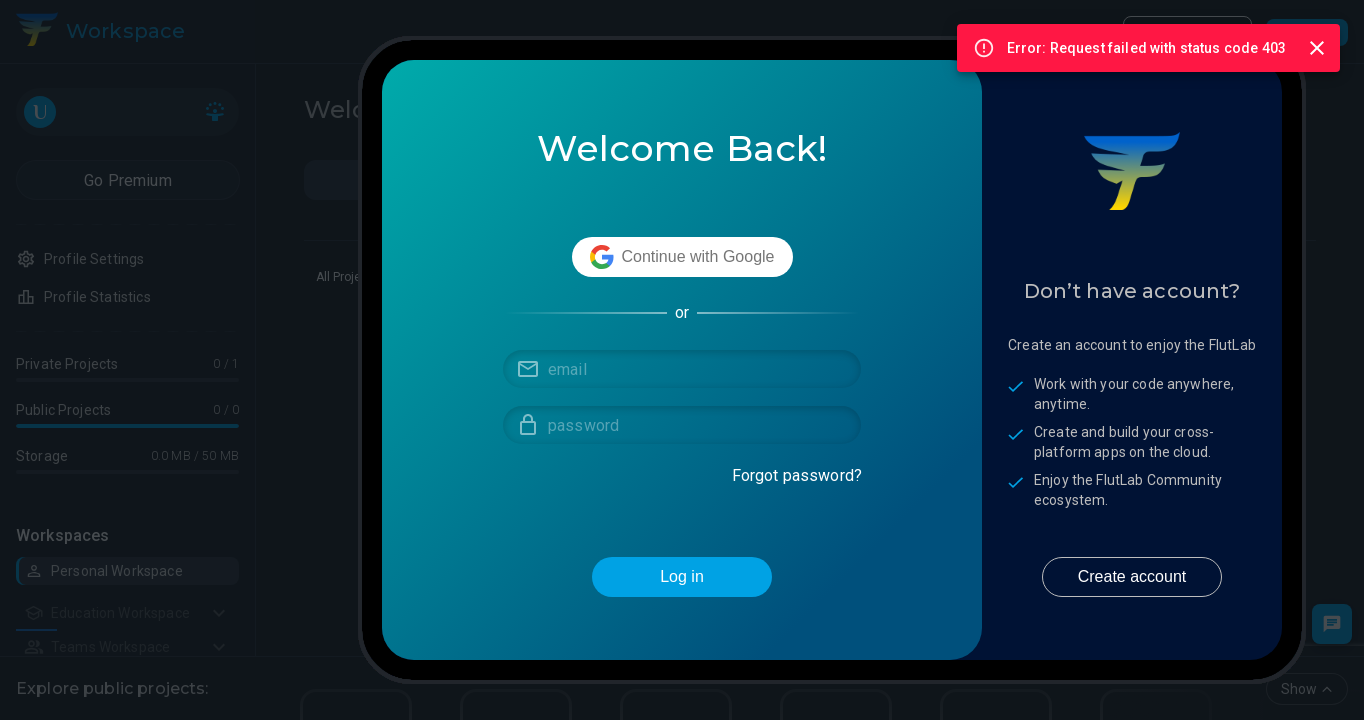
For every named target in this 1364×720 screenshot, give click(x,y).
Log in (682, 577)
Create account (1132, 577)
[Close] (1317, 48)
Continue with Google (682, 257)
